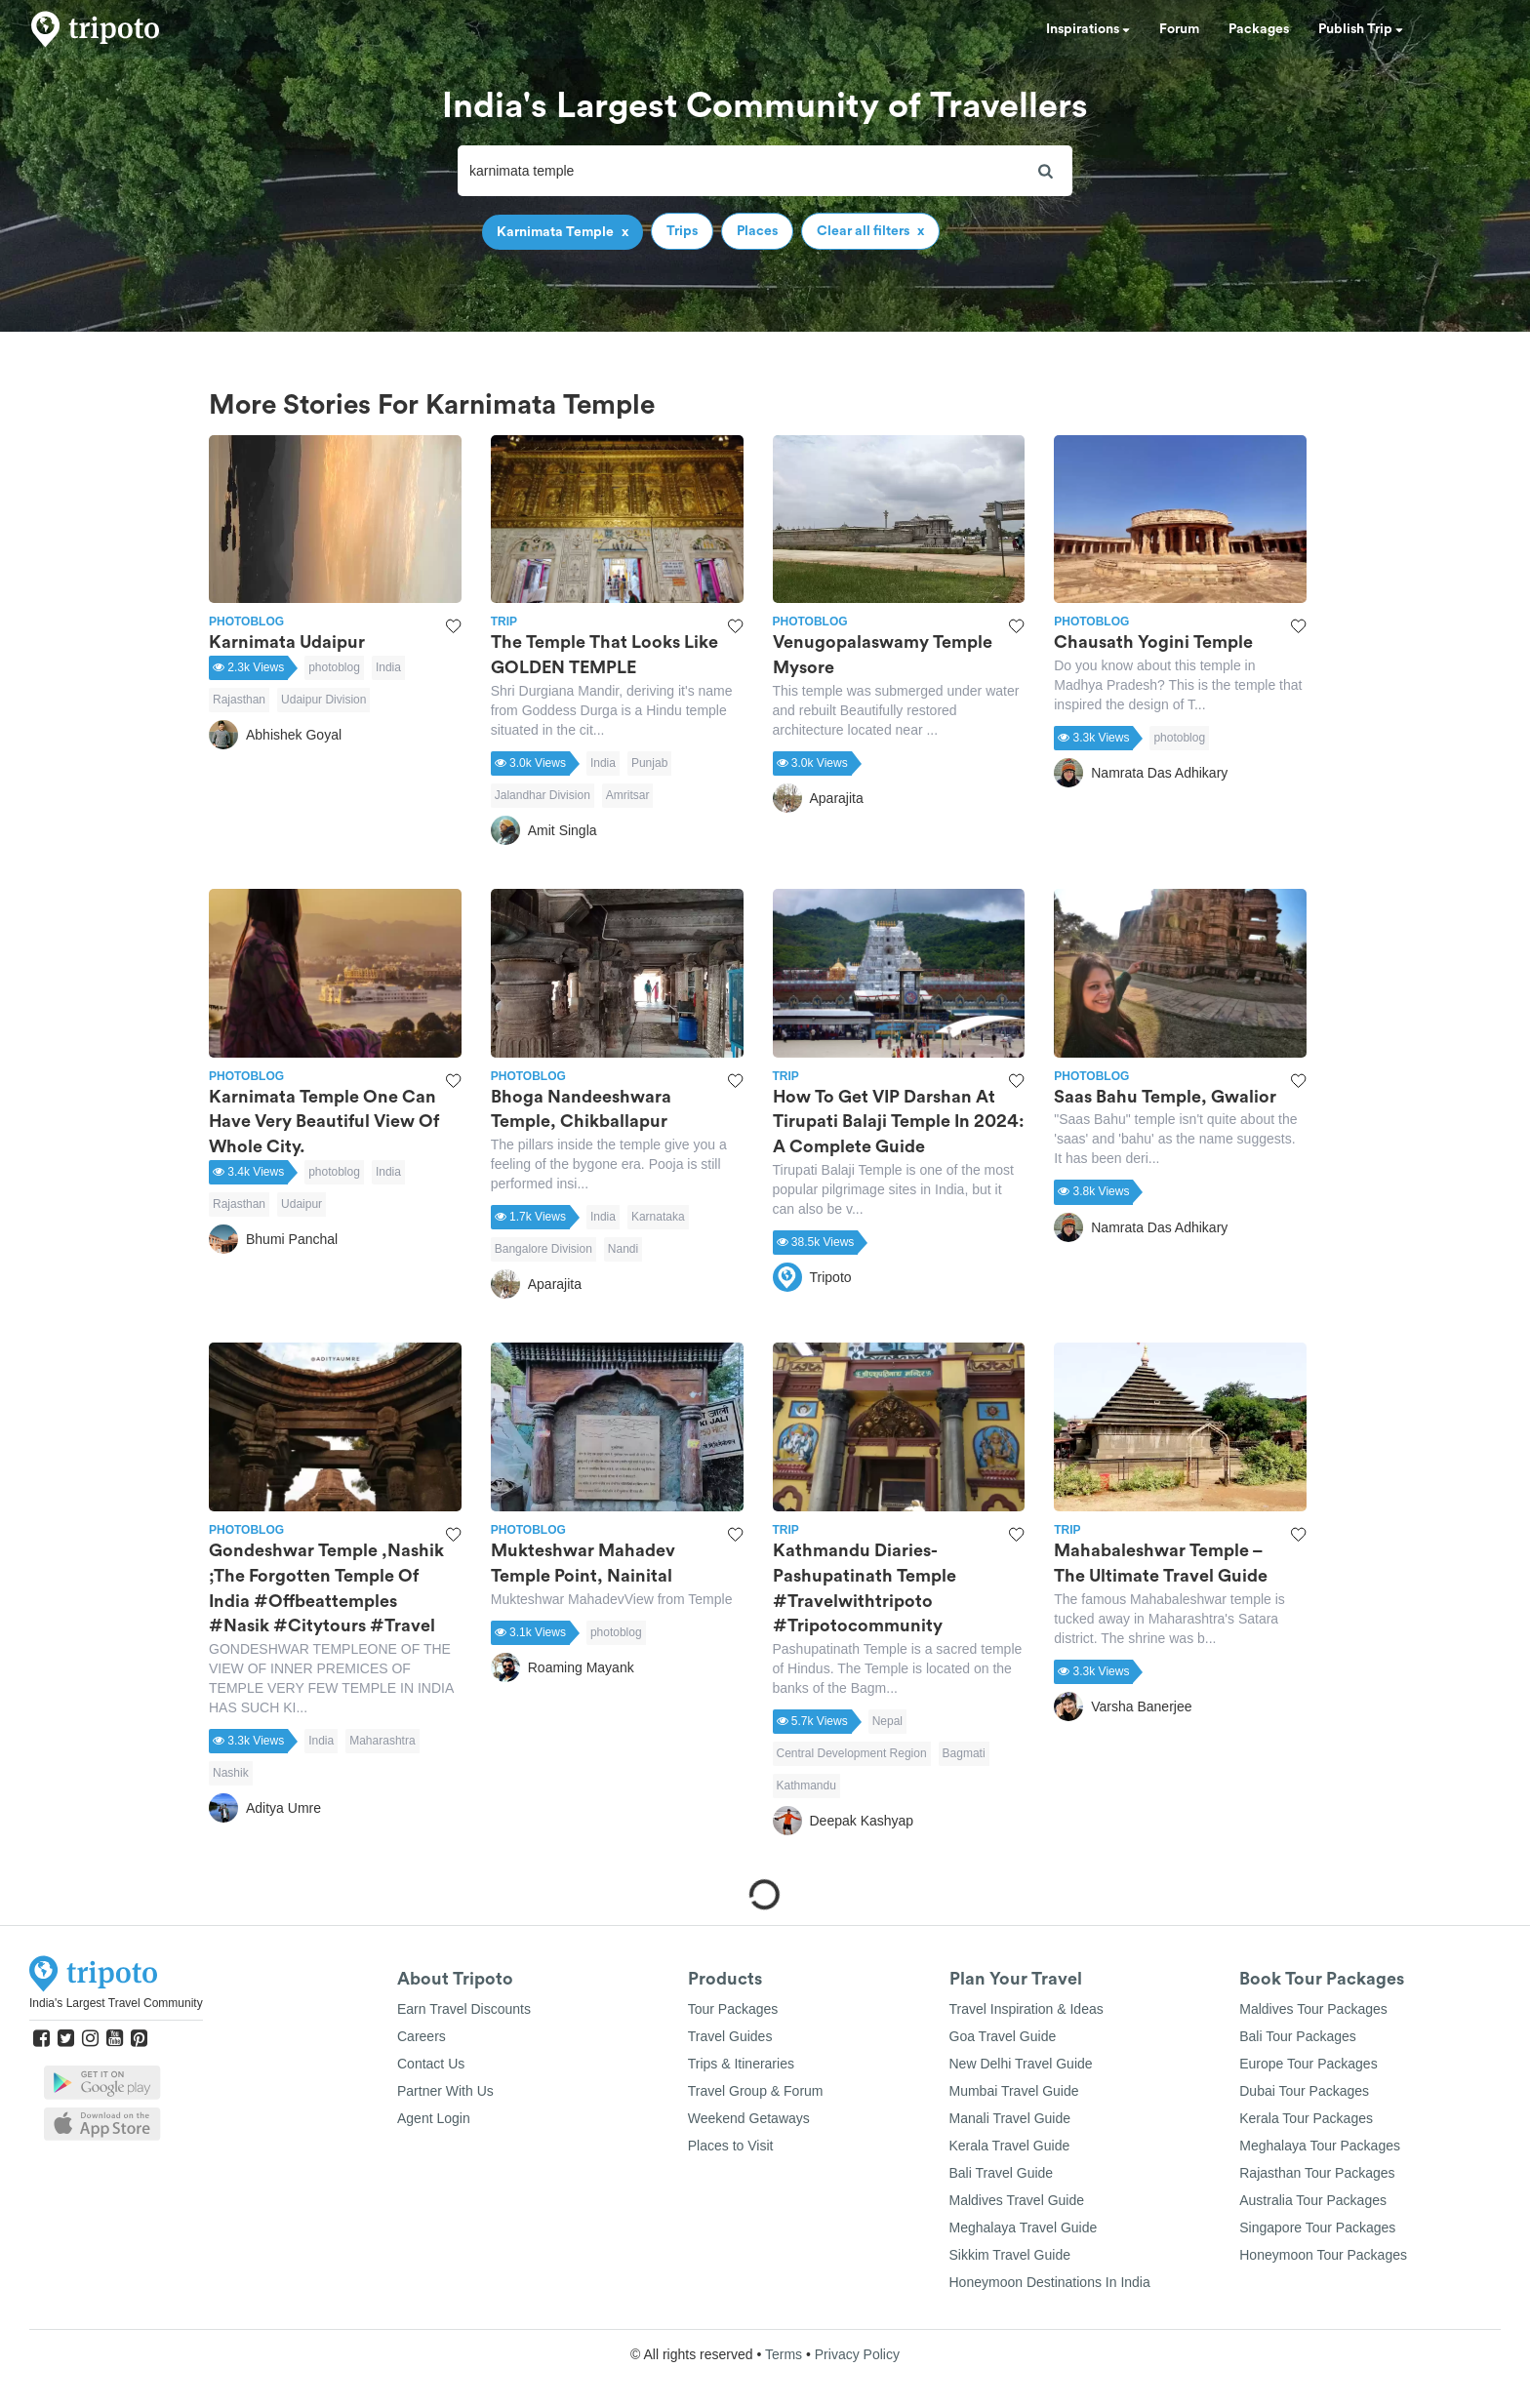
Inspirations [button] (1088, 29)
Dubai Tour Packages (1304, 2091)
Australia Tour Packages (1313, 2200)
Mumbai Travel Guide (1014, 2091)
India (388, 667)
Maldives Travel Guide (1017, 2200)
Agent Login (433, 2118)
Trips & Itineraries (741, 2063)
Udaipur (301, 1204)
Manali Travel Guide (1010, 2118)
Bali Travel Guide (1001, 2173)
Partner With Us (445, 2091)
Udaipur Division (323, 699)
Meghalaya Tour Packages (1319, 2145)
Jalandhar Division (542, 795)
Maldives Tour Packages (1313, 2009)
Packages (1258, 29)
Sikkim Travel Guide (1009, 2255)
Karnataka (658, 1217)
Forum (1179, 29)
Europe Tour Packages (1308, 2063)
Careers (421, 2036)
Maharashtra (382, 1740)
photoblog (334, 667)
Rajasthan (239, 699)
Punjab (649, 763)
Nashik (231, 1773)
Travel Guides (730, 2036)
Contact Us (430, 2063)
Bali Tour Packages (1297, 2036)
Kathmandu (806, 1785)
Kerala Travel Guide (1009, 2145)
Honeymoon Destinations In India (1049, 2282)
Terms (783, 2354)
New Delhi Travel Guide (1021, 2063)
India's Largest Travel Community (116, 2003)
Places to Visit (731, 2145)
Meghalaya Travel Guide (1023, 2227)
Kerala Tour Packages (1306, 2118)
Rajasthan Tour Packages (1316, 2173)
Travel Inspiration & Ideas (1026, 2009)
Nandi (623, 1249)
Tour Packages (733, 2009)
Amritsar (628, 795)
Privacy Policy (857, 2354)
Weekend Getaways (749, 2118)
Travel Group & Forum (756, 2091)
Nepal (887, 1721)
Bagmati (964, 1753)
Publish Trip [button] (1360, 29)
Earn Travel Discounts (464, 2009)
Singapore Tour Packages (1317, 2227)
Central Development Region (852, 1753)
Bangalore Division (543, 1249)
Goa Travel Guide (1003, 2036)
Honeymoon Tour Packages (1323, 2255)
